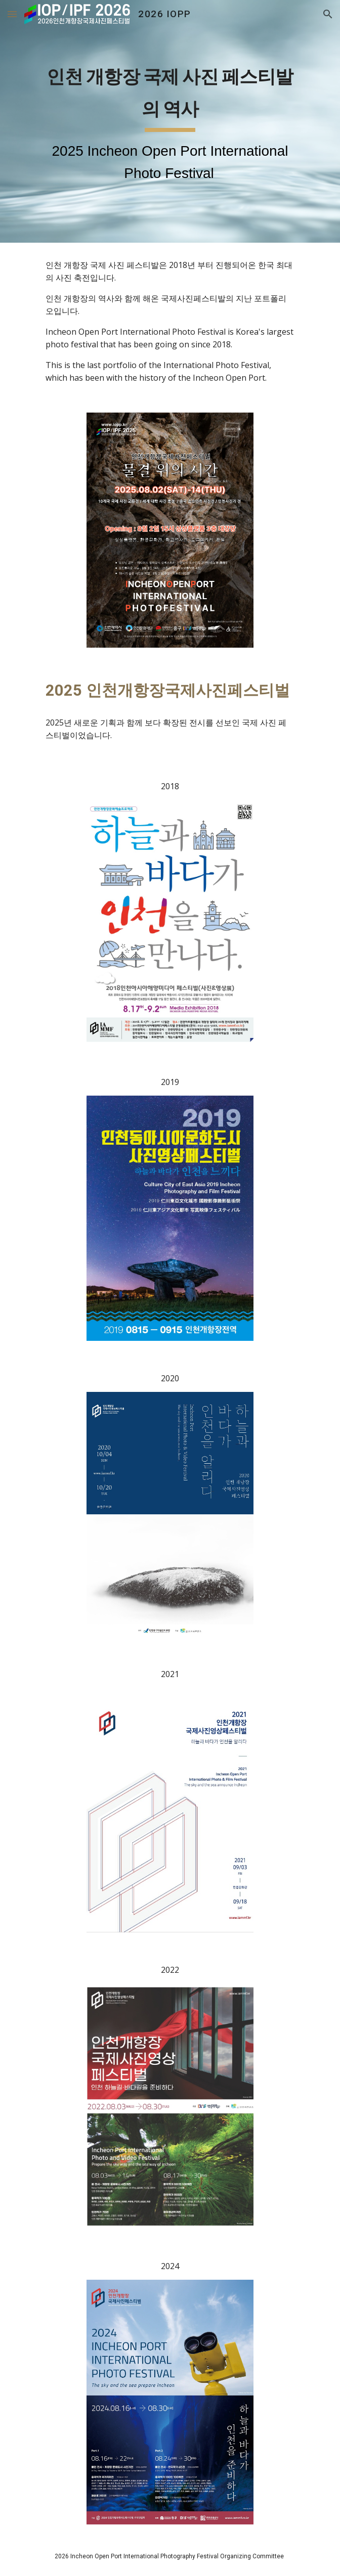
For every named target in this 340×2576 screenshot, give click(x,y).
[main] (169, 121)
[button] (12, 14)
